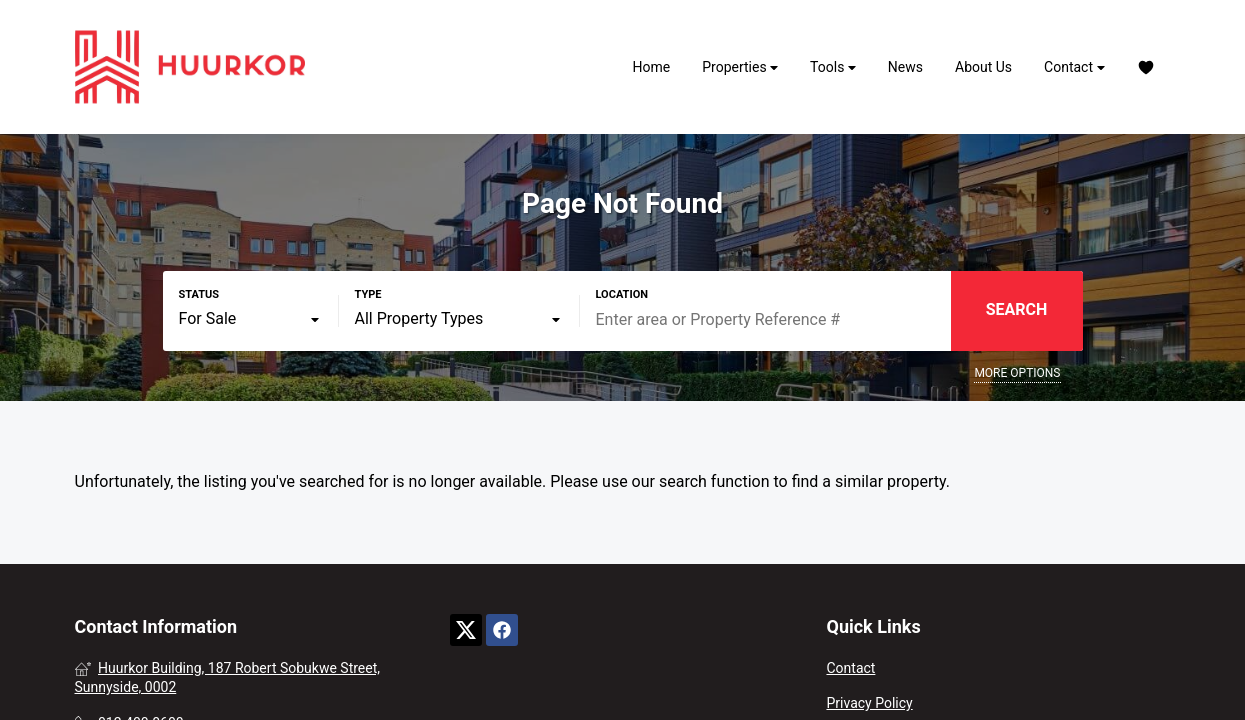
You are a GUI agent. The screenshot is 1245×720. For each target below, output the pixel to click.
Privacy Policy (869, 703)
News (905, 67)
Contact (1074, 67)
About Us (983, 67)
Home (652, 67)
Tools (833, 67)
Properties (740, 67)
